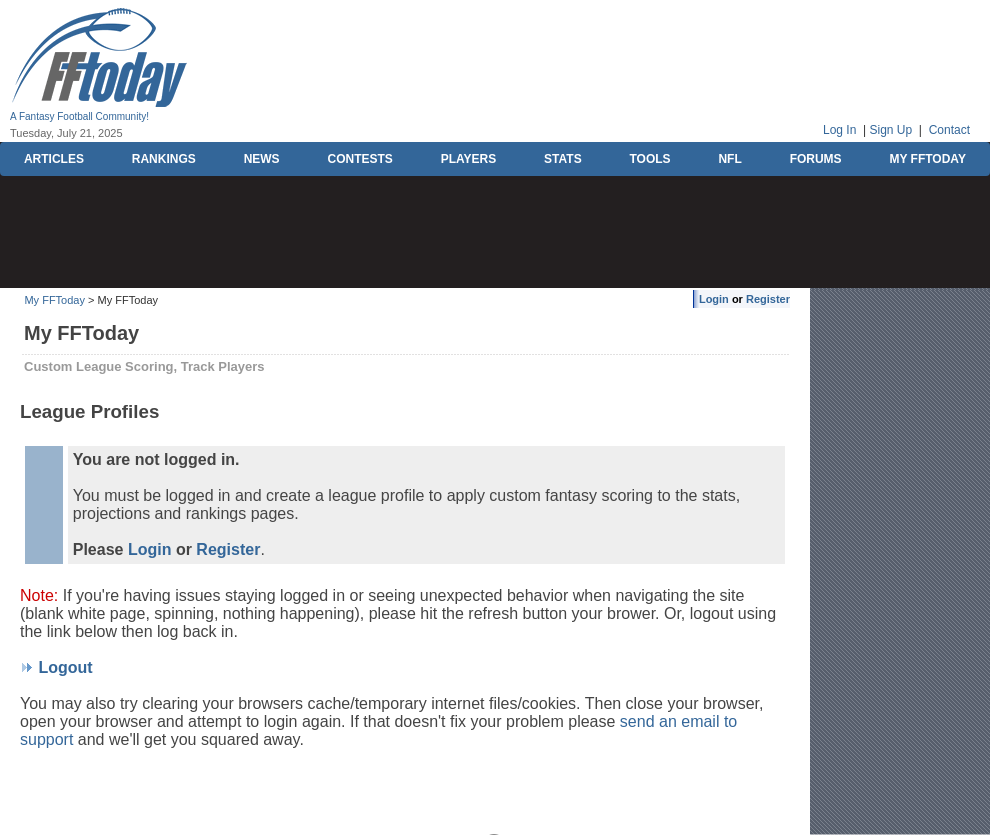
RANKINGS (164, 159)
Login (714, 299)
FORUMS (816, 159)
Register (768, 299)
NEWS (262, 159)
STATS (563, 159)
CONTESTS (359, 159)
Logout (65, 667)
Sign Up (890, 130)
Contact (949, 130)
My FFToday (54, 300)
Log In (839, 130)
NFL (729, 159)
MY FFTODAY (927, 159)
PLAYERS (469, 159)
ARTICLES (54, 159)
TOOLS (649, 159)
